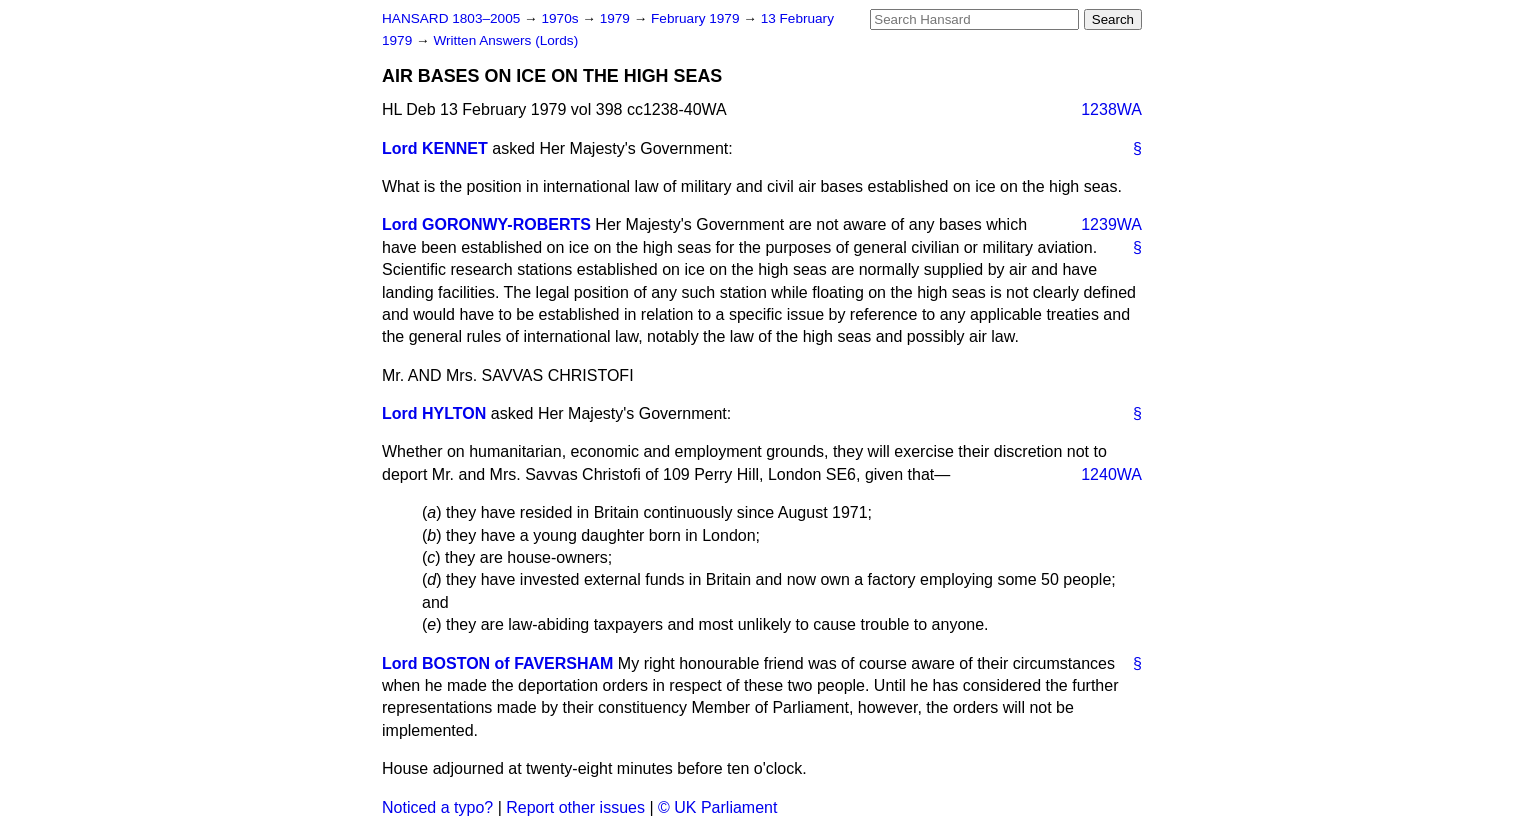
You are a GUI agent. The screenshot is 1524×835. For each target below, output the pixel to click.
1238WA (1111, 109)
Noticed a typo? (437, 807)
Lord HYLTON (434, 413)
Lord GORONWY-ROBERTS (486, 224)
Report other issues (575, 807)
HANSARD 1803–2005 (451, 18)
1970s (561, 18)
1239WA (1111, 224)
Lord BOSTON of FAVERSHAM (497, 663)
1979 (617, 18)
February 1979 (697, 18)
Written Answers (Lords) (505, 40)
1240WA (1111, 474)
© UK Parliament (717, 807)
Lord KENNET (435, 148)
